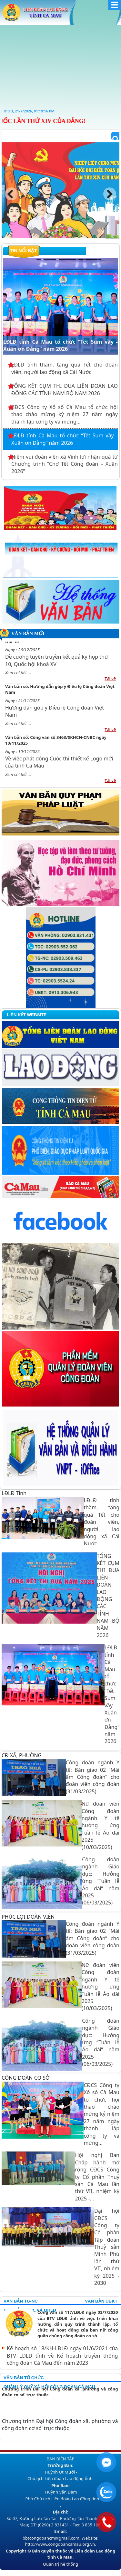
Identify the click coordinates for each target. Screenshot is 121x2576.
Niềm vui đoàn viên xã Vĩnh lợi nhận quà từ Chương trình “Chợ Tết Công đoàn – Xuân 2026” (64, 464)
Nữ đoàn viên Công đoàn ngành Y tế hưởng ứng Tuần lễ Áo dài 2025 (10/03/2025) (100, 1825)
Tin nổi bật (23, 250)
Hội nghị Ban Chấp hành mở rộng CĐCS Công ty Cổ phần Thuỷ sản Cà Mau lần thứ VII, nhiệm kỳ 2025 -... (97, 2176)
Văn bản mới (28, 633)
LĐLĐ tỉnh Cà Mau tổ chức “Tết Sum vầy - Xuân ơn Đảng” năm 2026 (60, 265)
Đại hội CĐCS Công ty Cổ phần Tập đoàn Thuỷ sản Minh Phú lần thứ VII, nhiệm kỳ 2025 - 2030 (106, 2246)
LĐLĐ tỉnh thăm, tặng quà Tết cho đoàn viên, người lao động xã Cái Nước (64, 368)
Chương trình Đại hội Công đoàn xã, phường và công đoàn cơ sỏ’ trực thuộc (60, 2392)
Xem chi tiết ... (18, 676)
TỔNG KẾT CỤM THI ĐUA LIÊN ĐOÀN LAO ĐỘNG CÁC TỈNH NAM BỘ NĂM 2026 (64, 389)
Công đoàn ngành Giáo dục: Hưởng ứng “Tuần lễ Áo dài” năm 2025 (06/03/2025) (100, 1881)
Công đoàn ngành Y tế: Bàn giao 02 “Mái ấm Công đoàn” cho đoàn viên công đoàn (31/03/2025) (92, 1777)
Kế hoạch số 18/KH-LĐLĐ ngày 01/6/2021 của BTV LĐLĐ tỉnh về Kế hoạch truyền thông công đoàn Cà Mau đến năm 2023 (62, 2355)
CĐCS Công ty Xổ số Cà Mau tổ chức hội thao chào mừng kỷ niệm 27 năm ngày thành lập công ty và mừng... (64, 414)
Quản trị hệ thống (60, 2564)
